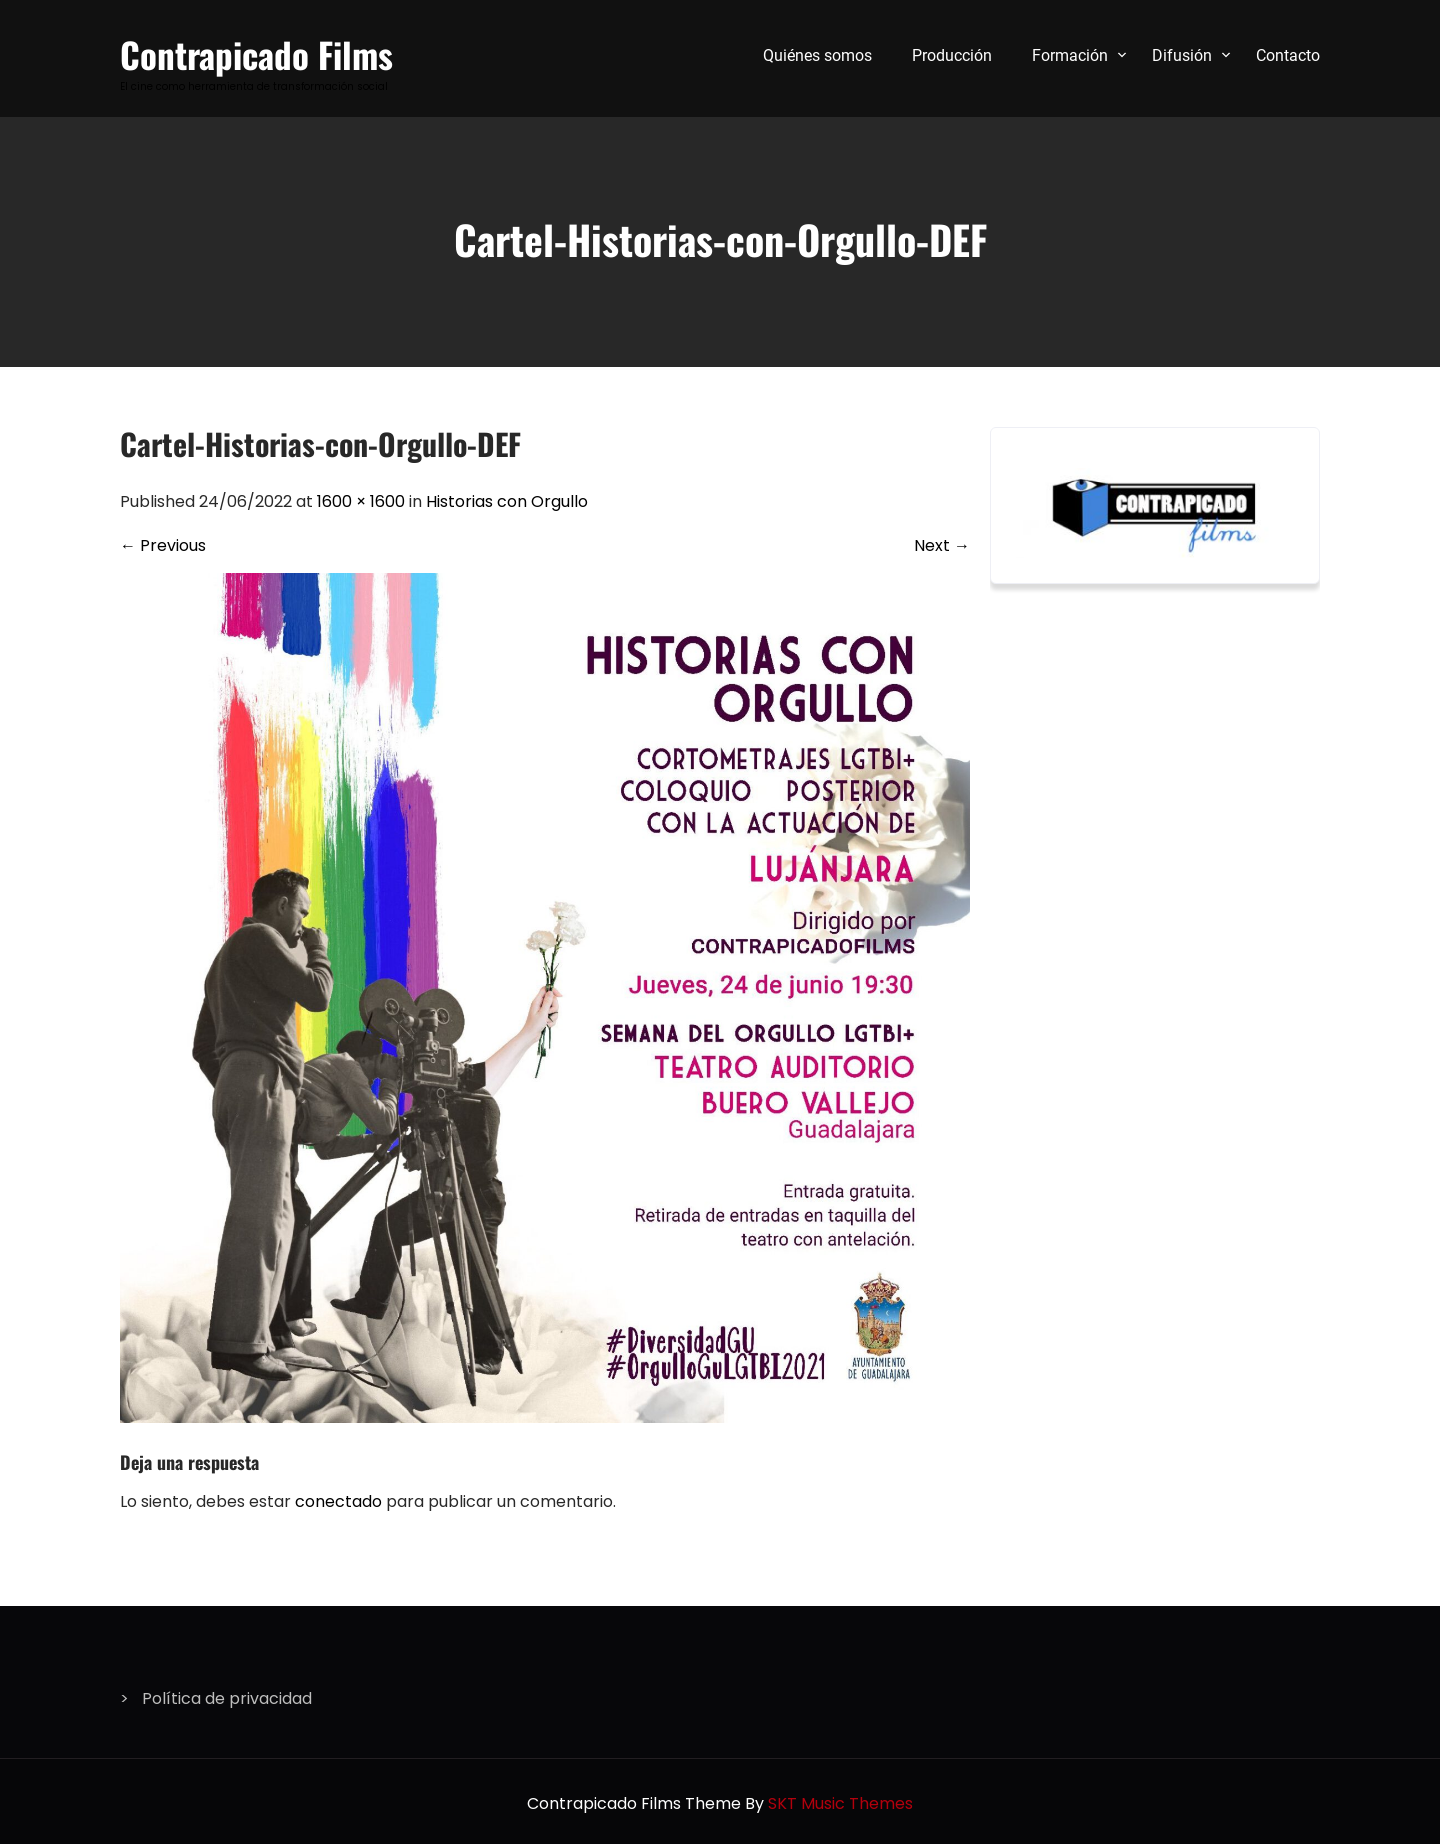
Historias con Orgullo (507, 501)
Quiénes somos (817, 55)
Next (942, 545)
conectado (338, 1501)
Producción (952, 55)
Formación (1070, 55)
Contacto (1288, 55)
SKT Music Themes (840, 1803)
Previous (163, 545)
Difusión (1182, 55)
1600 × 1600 (361, 501)
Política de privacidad (227, 1698)
